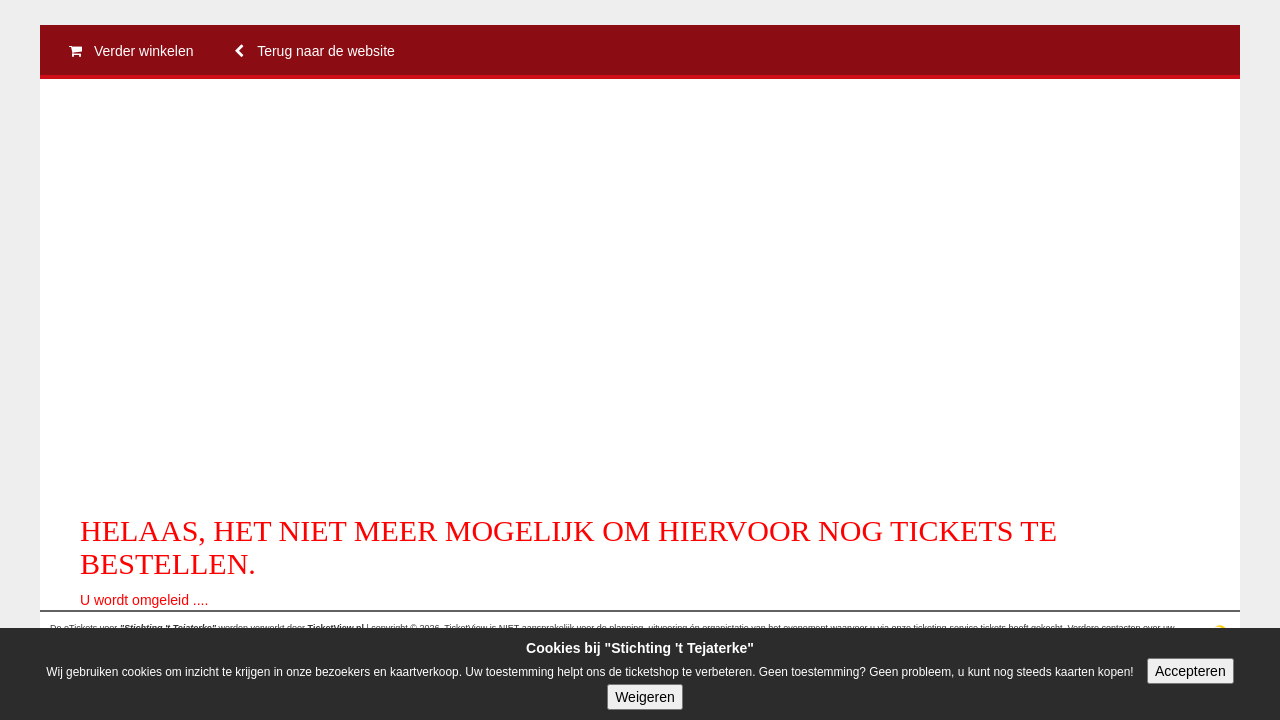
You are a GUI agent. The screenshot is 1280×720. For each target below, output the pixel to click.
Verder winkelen (127, 51)
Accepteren (1190, 671)
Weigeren (645, 697)
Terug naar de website (309, 51)
